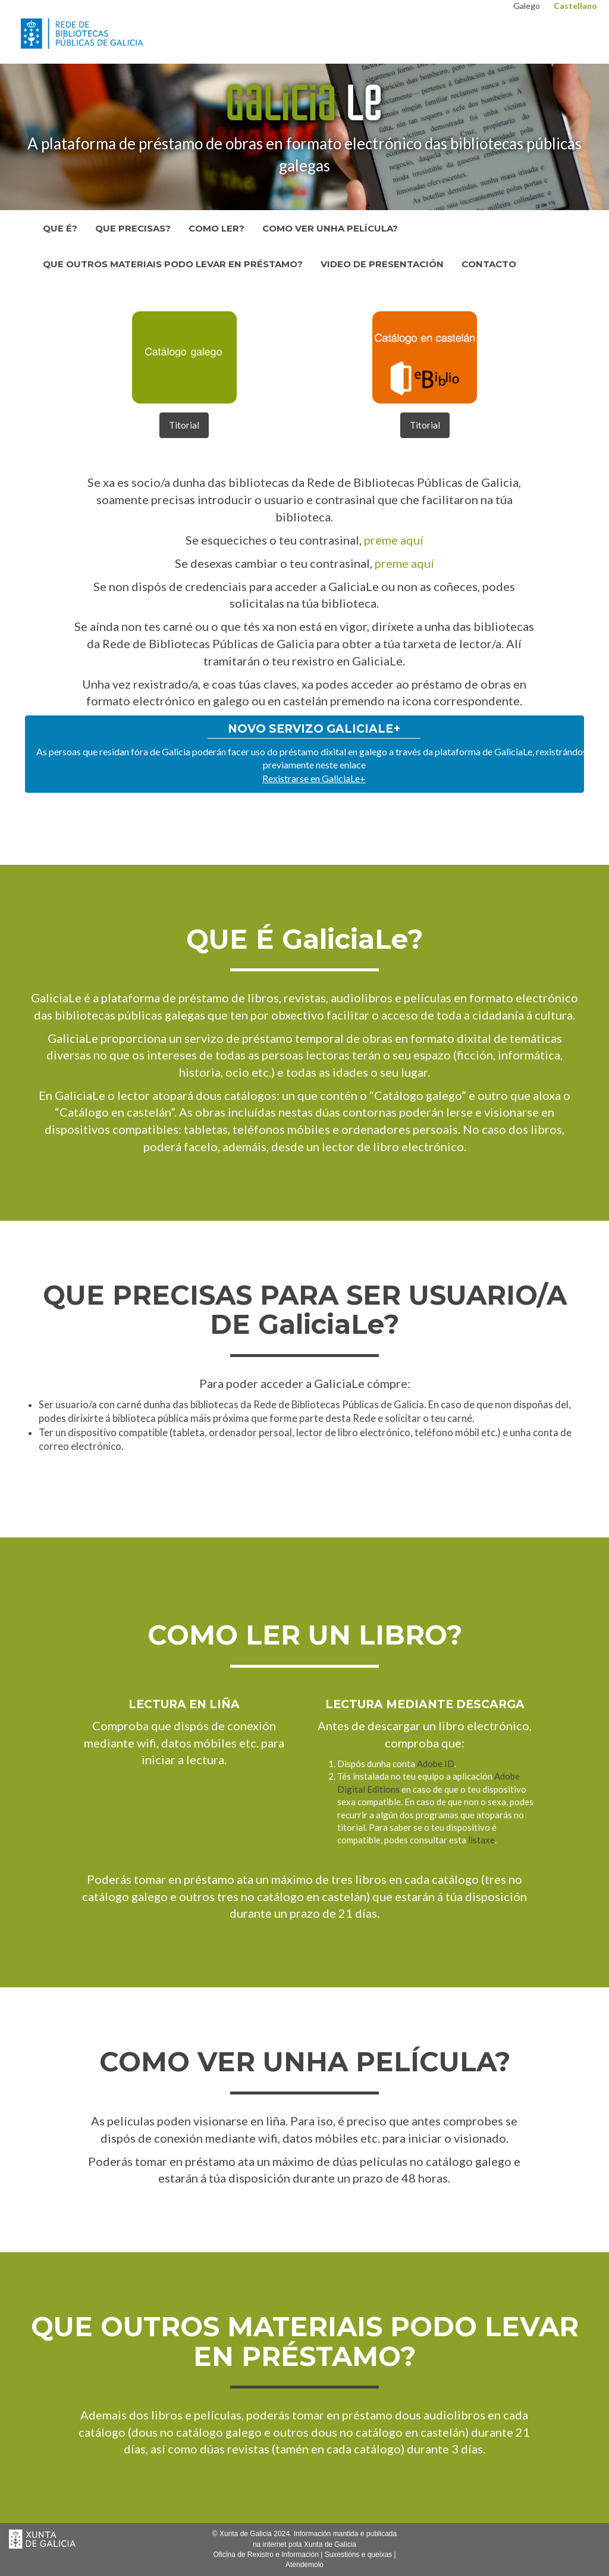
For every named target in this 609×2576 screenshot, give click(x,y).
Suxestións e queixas (358, 2554)
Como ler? (216, 228)
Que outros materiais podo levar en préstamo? (173, 264)
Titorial (184, 425)
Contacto (489, 264)
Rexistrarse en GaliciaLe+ (314, 778)
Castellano (575, 6)
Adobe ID (435, 1763)
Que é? (60, 228)
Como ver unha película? (330, 228)
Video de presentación (382, 264)
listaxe (481, 1839)
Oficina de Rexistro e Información (265, 2554)
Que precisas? (133, 228)
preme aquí (393, 540)
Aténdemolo (304, 2565)
